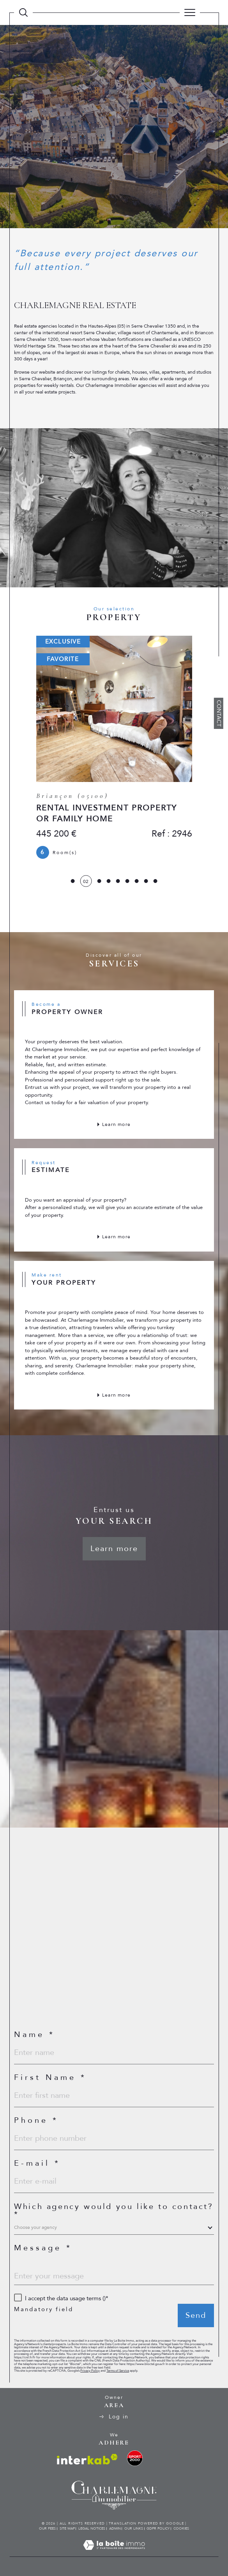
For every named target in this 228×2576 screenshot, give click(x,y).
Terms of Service (117, 2371)
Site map (67, 2528)
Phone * (36, 2120)
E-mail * (37, 2163)
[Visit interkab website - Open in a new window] (87, 2459)
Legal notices (91, 2528)
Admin (115, 2528)
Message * (43, 2248)
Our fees (47, 2528)
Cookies (181, 2528)
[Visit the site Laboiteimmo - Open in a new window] (114, 2553)
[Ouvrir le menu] (190, 12)
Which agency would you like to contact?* (113, 2210)
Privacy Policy (90, 2371)
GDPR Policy (158, 2528)
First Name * (50, 2077)
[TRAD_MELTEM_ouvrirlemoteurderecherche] (23, 12)
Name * (34, 2035)
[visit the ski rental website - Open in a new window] (135, 2458)
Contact (219, 713)
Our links (133, 2528)
